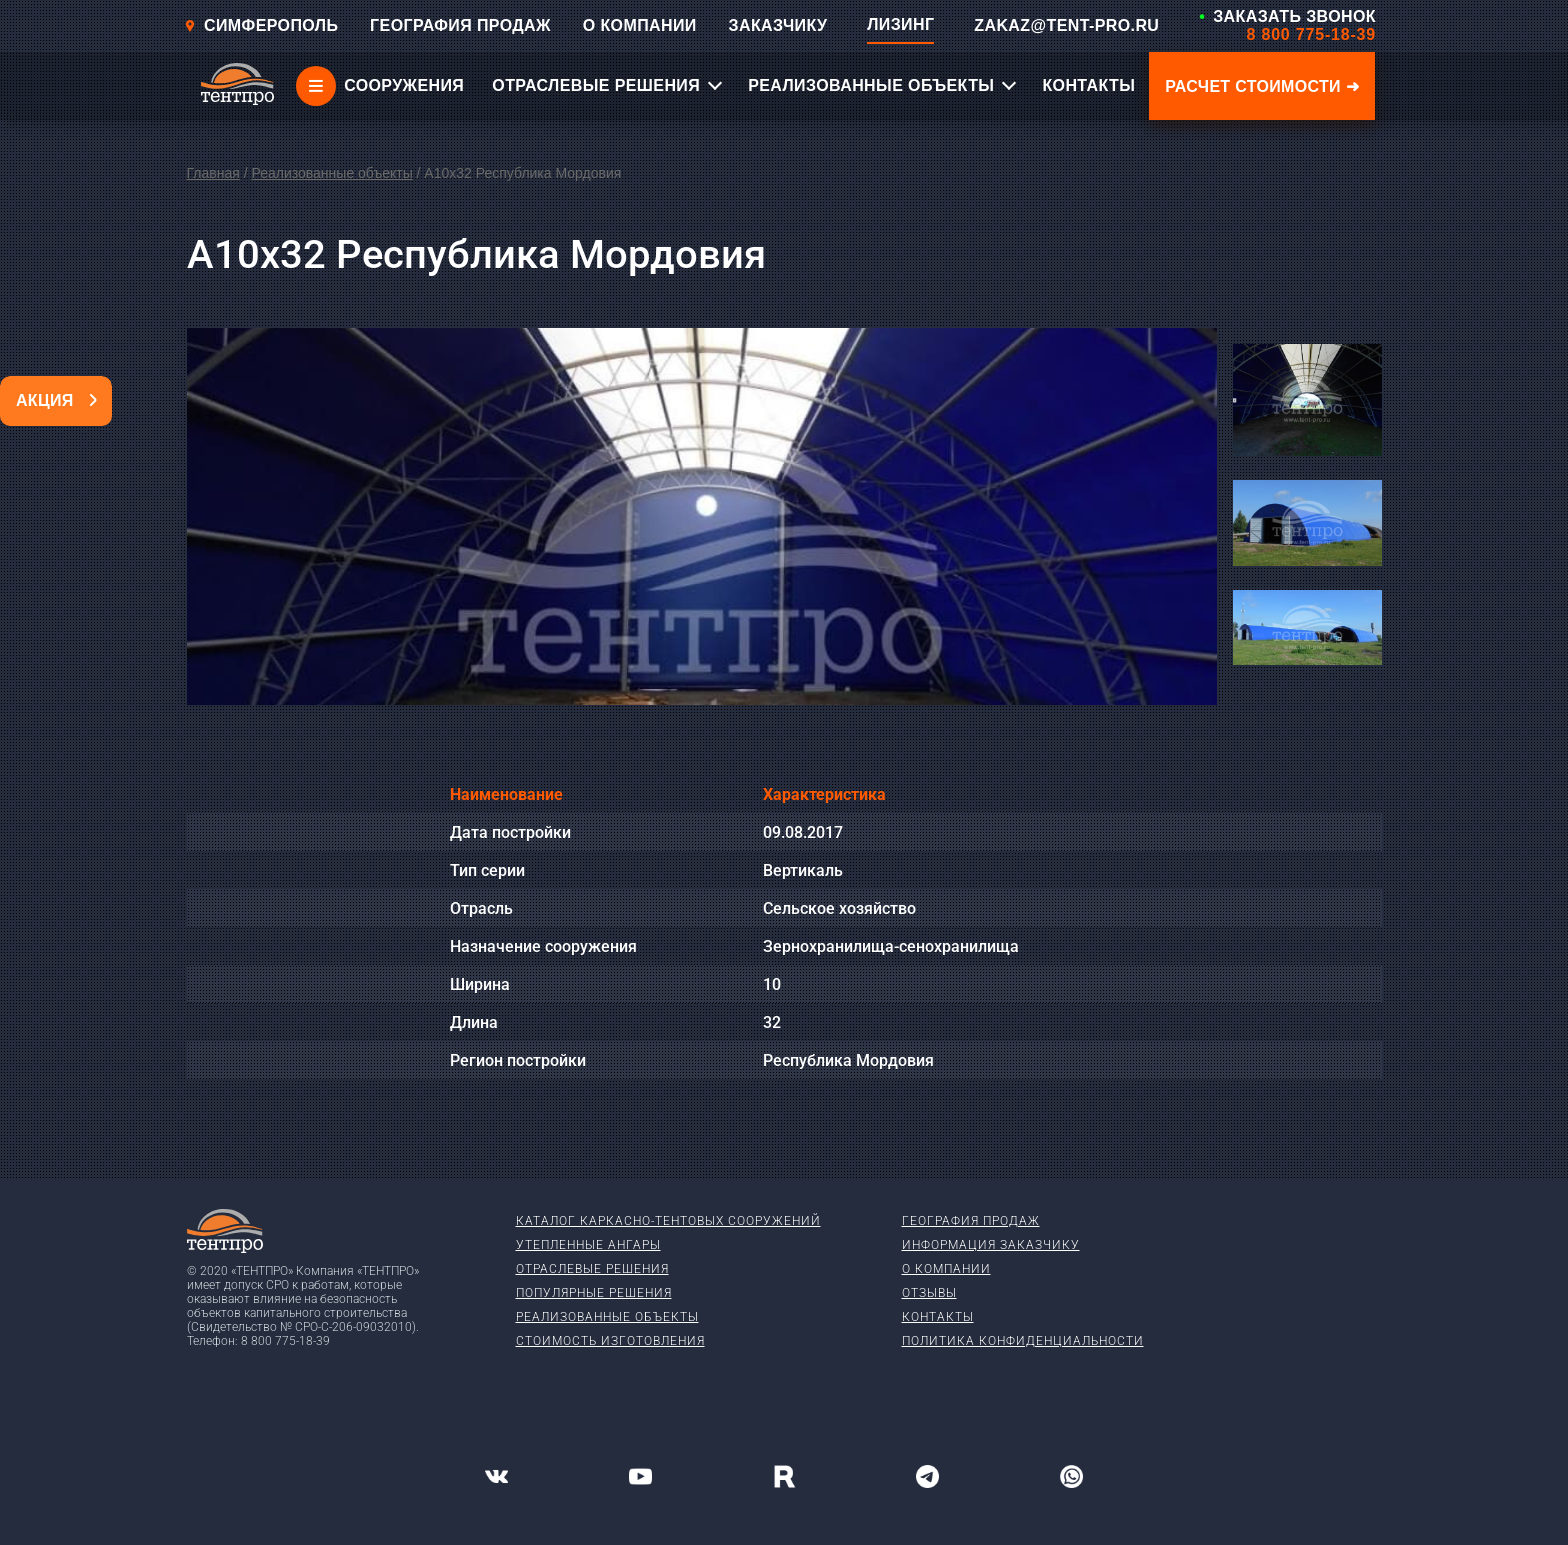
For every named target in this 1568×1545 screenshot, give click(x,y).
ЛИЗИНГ (900, 24)
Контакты (938, 1317)
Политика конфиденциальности (1023, 1341)
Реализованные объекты (331, 173)
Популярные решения (594, 1293)
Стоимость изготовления (610, 1341)
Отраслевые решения (592, 1269)
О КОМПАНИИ (640, 25)
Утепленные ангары (588, 1245)
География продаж (971, 1221)
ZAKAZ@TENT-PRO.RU (1066, 25)
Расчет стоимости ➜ (1262, 86)
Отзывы (929, 1293)
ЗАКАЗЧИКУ (778, 25)
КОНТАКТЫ (1088, 85)
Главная (213, 173)
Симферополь (261, 25)
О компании (946, 1269)
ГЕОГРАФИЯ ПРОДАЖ (460, 25)
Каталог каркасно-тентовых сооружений (668, 1221)
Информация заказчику (991, 1245)
